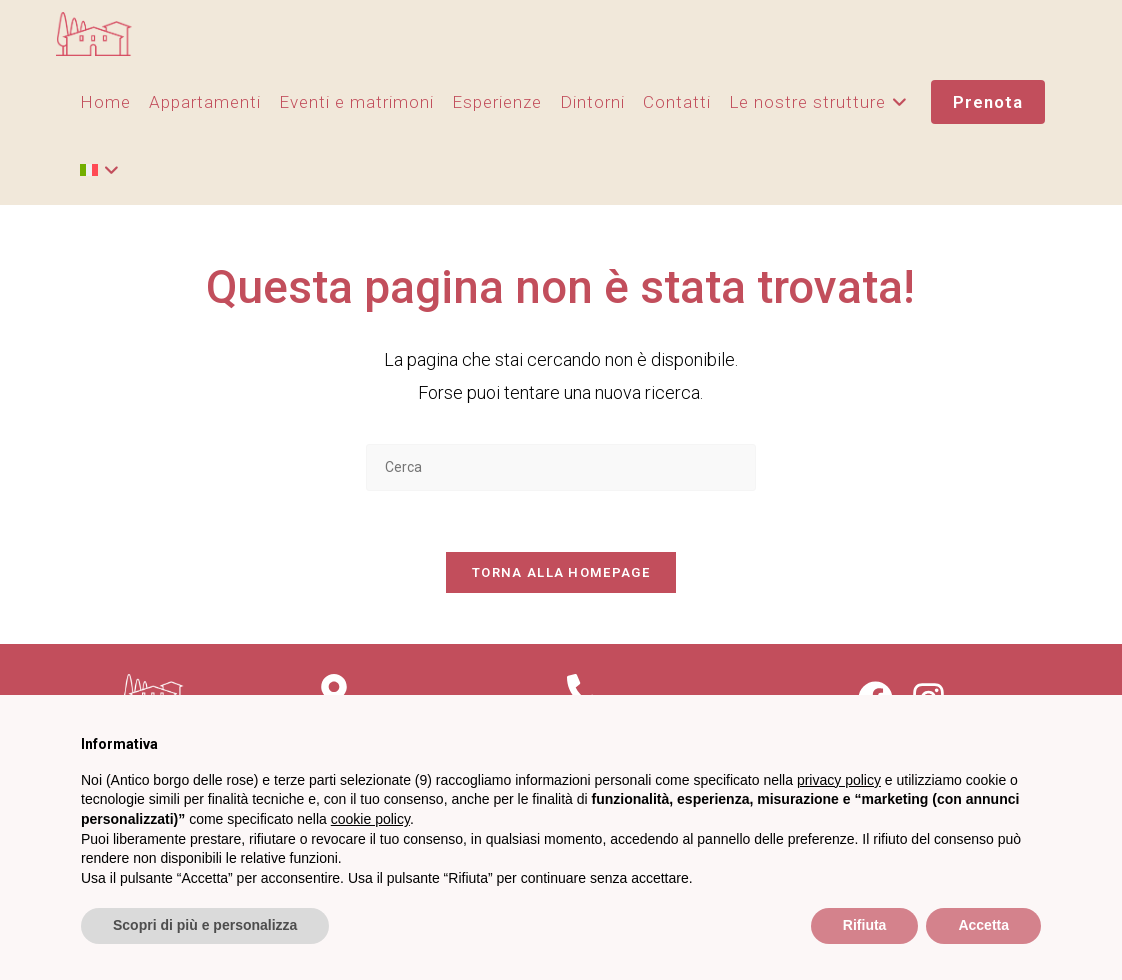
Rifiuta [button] (865, 925)
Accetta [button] (983, 925)
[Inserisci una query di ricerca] (561, 467)
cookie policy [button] (370, 819)
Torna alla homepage (561, 572)
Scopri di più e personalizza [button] (205, 925)
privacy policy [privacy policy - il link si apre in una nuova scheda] (839, 780)
